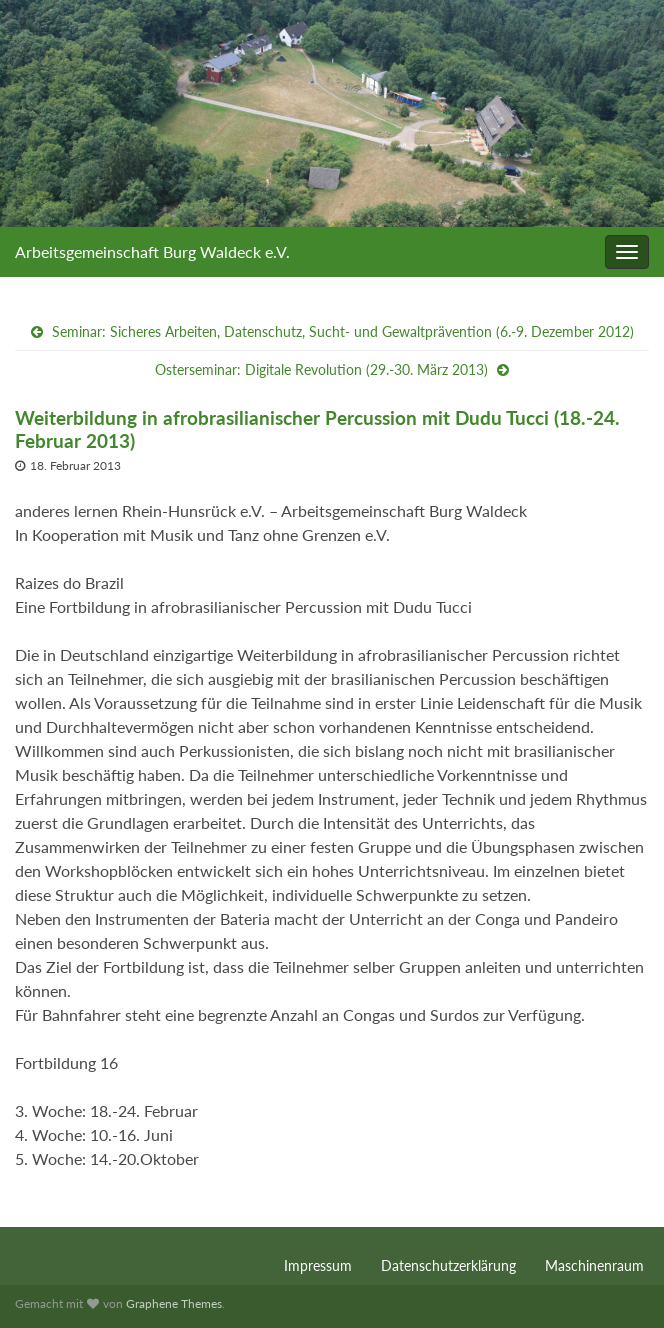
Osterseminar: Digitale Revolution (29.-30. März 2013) (321, 369)
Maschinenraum (594, 1265)
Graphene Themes (174, 1303)
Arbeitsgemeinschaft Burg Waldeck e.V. (152, 251)
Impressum (318, 1265)
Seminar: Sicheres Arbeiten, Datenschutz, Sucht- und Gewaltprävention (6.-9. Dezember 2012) (343, 331)
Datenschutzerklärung (448, 1265)
